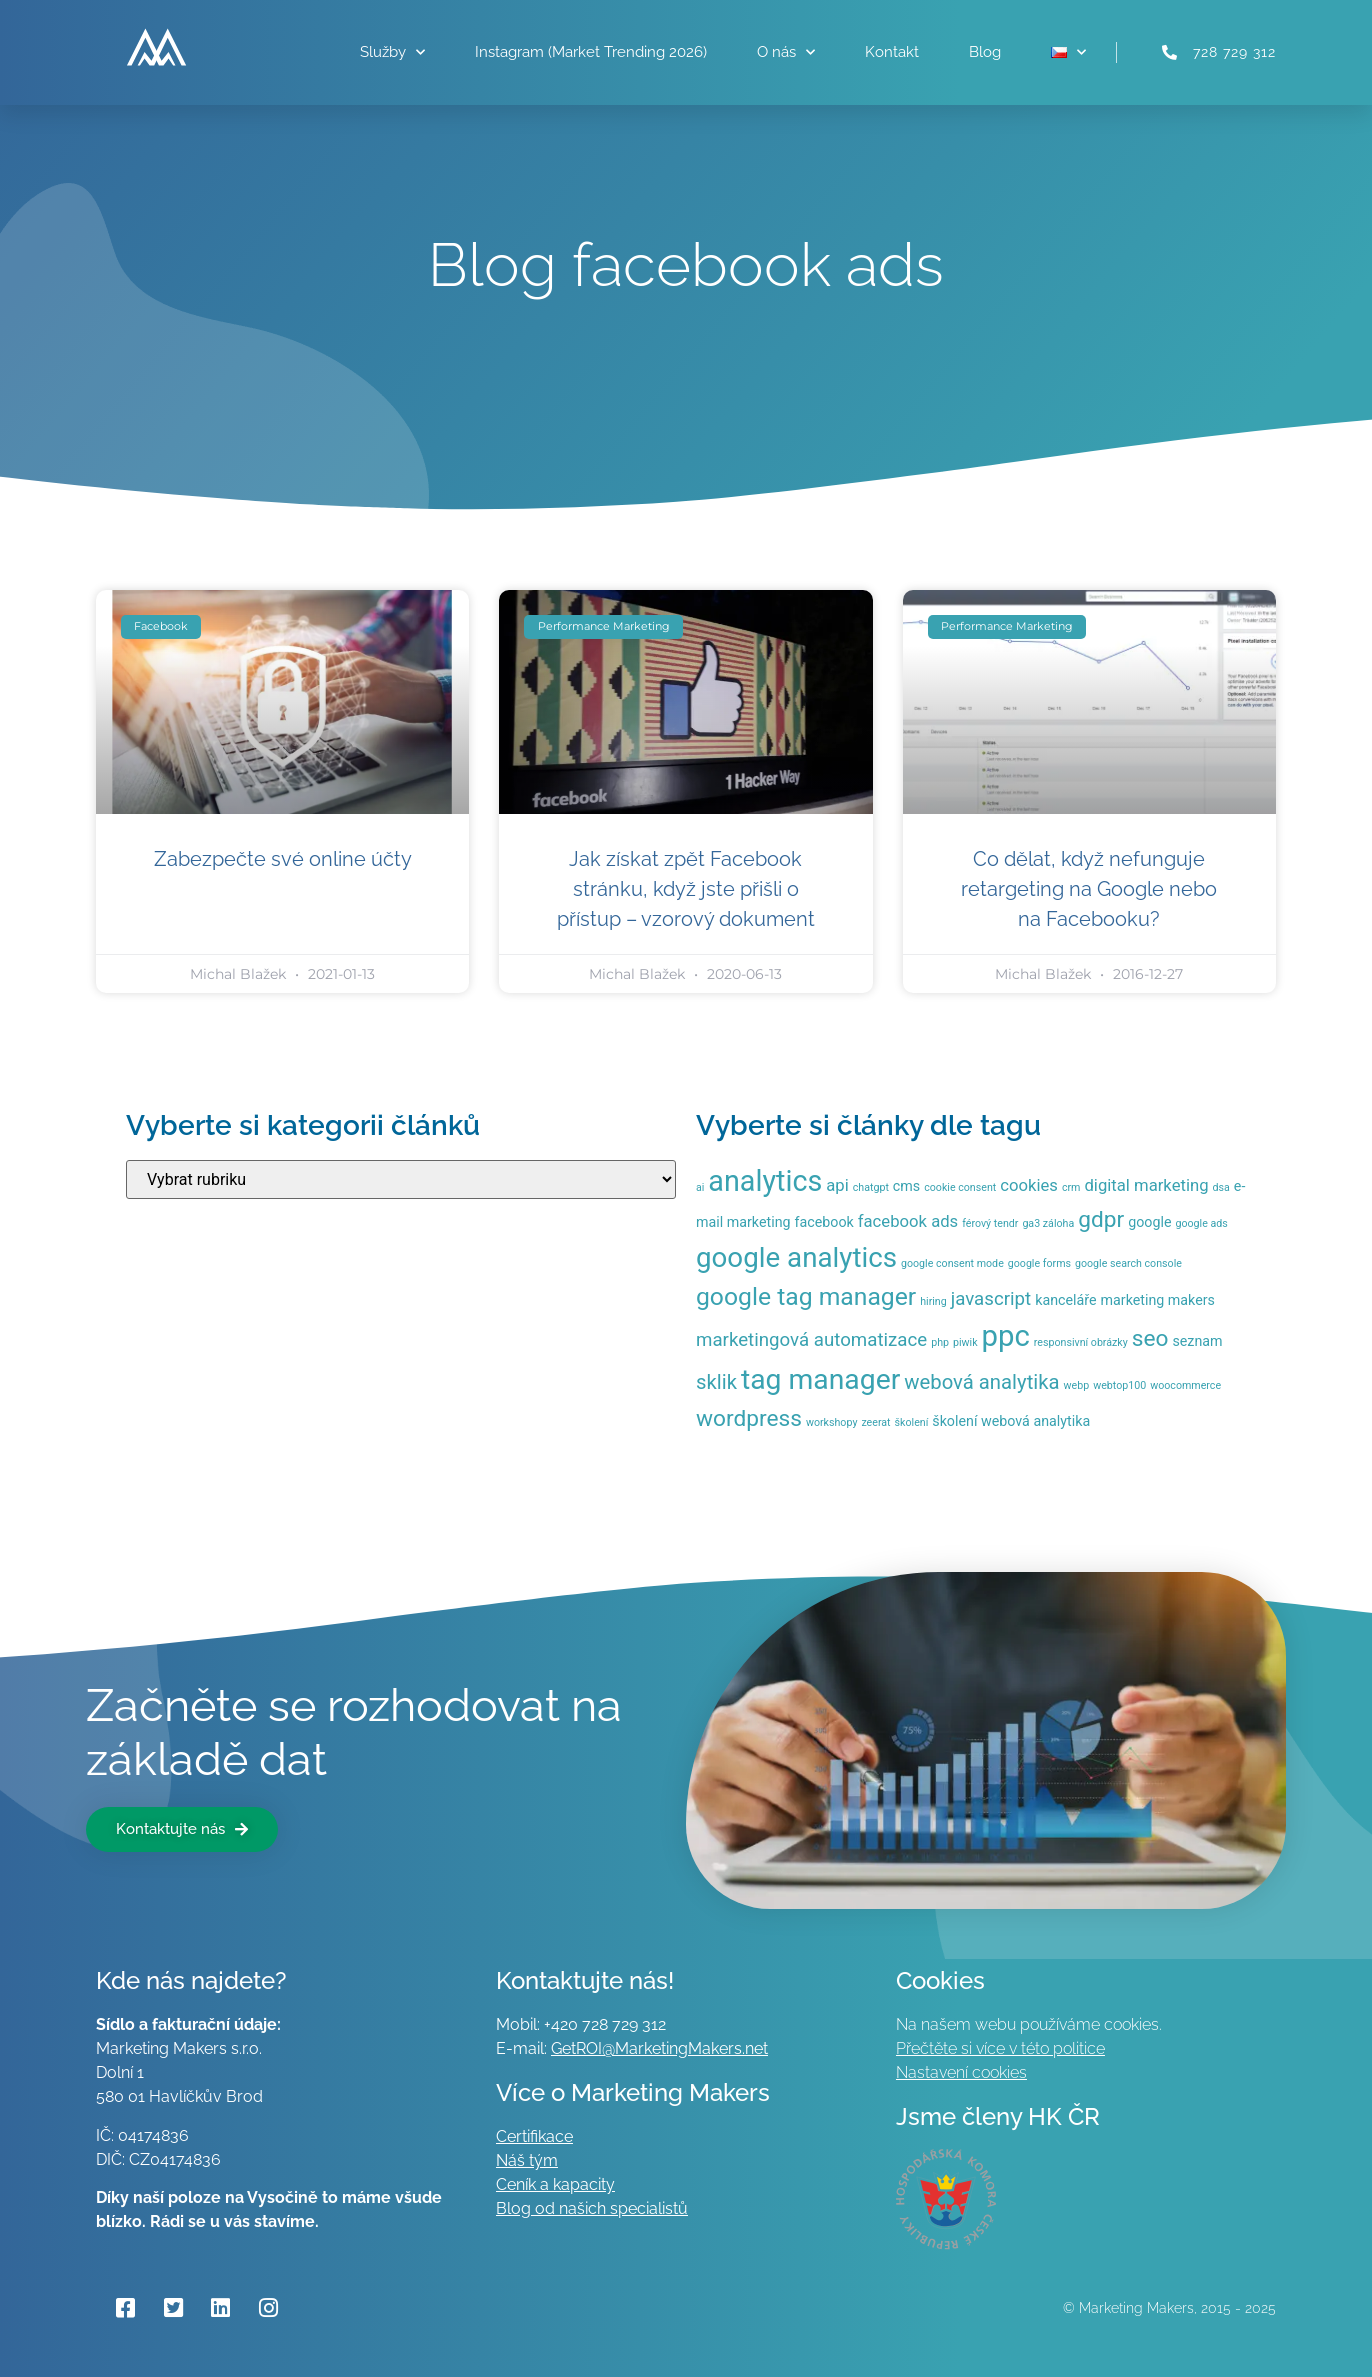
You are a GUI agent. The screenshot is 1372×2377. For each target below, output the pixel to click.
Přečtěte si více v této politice (1000, 2048)
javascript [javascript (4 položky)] (991, 1299)
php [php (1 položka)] (940, 1342)
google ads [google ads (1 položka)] (1201, 1223)
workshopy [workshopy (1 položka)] (832, 1422)
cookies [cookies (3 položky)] (1029, 1185)
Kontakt (892, 52)
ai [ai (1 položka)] (700, 1187)
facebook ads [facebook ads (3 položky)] (908, 1221)
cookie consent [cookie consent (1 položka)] (960, 1187)
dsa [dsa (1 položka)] (1221, 1187)
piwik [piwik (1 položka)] (965, 1342)
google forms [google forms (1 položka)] (1039, 1263)
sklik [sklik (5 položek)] (716, 1382)
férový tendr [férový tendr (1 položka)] (990, 1223)
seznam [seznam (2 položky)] (1197, 1341)
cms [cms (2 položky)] (906, 1186)
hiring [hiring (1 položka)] (933, 1301)
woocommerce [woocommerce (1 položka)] (1185, 1385)
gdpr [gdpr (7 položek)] (1101, 1219)
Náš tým (527, 2160)
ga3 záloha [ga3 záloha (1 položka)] (1048, 1223)
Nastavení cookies (961, 2072)
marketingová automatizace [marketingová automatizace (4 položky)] (811, 1340)
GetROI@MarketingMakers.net (659, 2048)
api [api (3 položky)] (837, 1185)
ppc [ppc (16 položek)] (1006, 1336)
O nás (786, 52)
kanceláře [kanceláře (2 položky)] (1065, 1300)
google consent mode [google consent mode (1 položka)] (952, 1263)
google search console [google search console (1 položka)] (1128, 1263)
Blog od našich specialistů (592, 2208)
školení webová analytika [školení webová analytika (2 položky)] (1011, 1421)
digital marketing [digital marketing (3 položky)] (1146, 1185)
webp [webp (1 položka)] (1077, 1385)
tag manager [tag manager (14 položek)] (820, 1379)
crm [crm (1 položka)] (1071, 1187)
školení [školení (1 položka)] (912, 1422)
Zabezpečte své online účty (283, 859)
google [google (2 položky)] (1149, 1222)
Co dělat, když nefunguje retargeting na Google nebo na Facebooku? (1089, 889)
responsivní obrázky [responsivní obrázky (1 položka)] (1081, 1342)
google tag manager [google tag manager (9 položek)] (806, 1296)
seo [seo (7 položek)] (1150, 1338)
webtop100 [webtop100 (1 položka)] (1119, 1385)
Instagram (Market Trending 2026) (591, 52)
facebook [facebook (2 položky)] (824, 1222)
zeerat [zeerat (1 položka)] (875, 1422)
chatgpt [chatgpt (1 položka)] (871, 1187)
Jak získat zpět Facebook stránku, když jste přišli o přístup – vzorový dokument (686, 889)
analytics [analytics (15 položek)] (765, 1181)
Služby (392, 52)
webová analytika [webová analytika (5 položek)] (981, 1382)
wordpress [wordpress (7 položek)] (749, 1418)
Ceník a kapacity (555, 2184)
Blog (985, 52)
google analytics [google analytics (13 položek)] (796, 1257)
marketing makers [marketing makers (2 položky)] (1158, 1300)
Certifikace (534, 2136)
